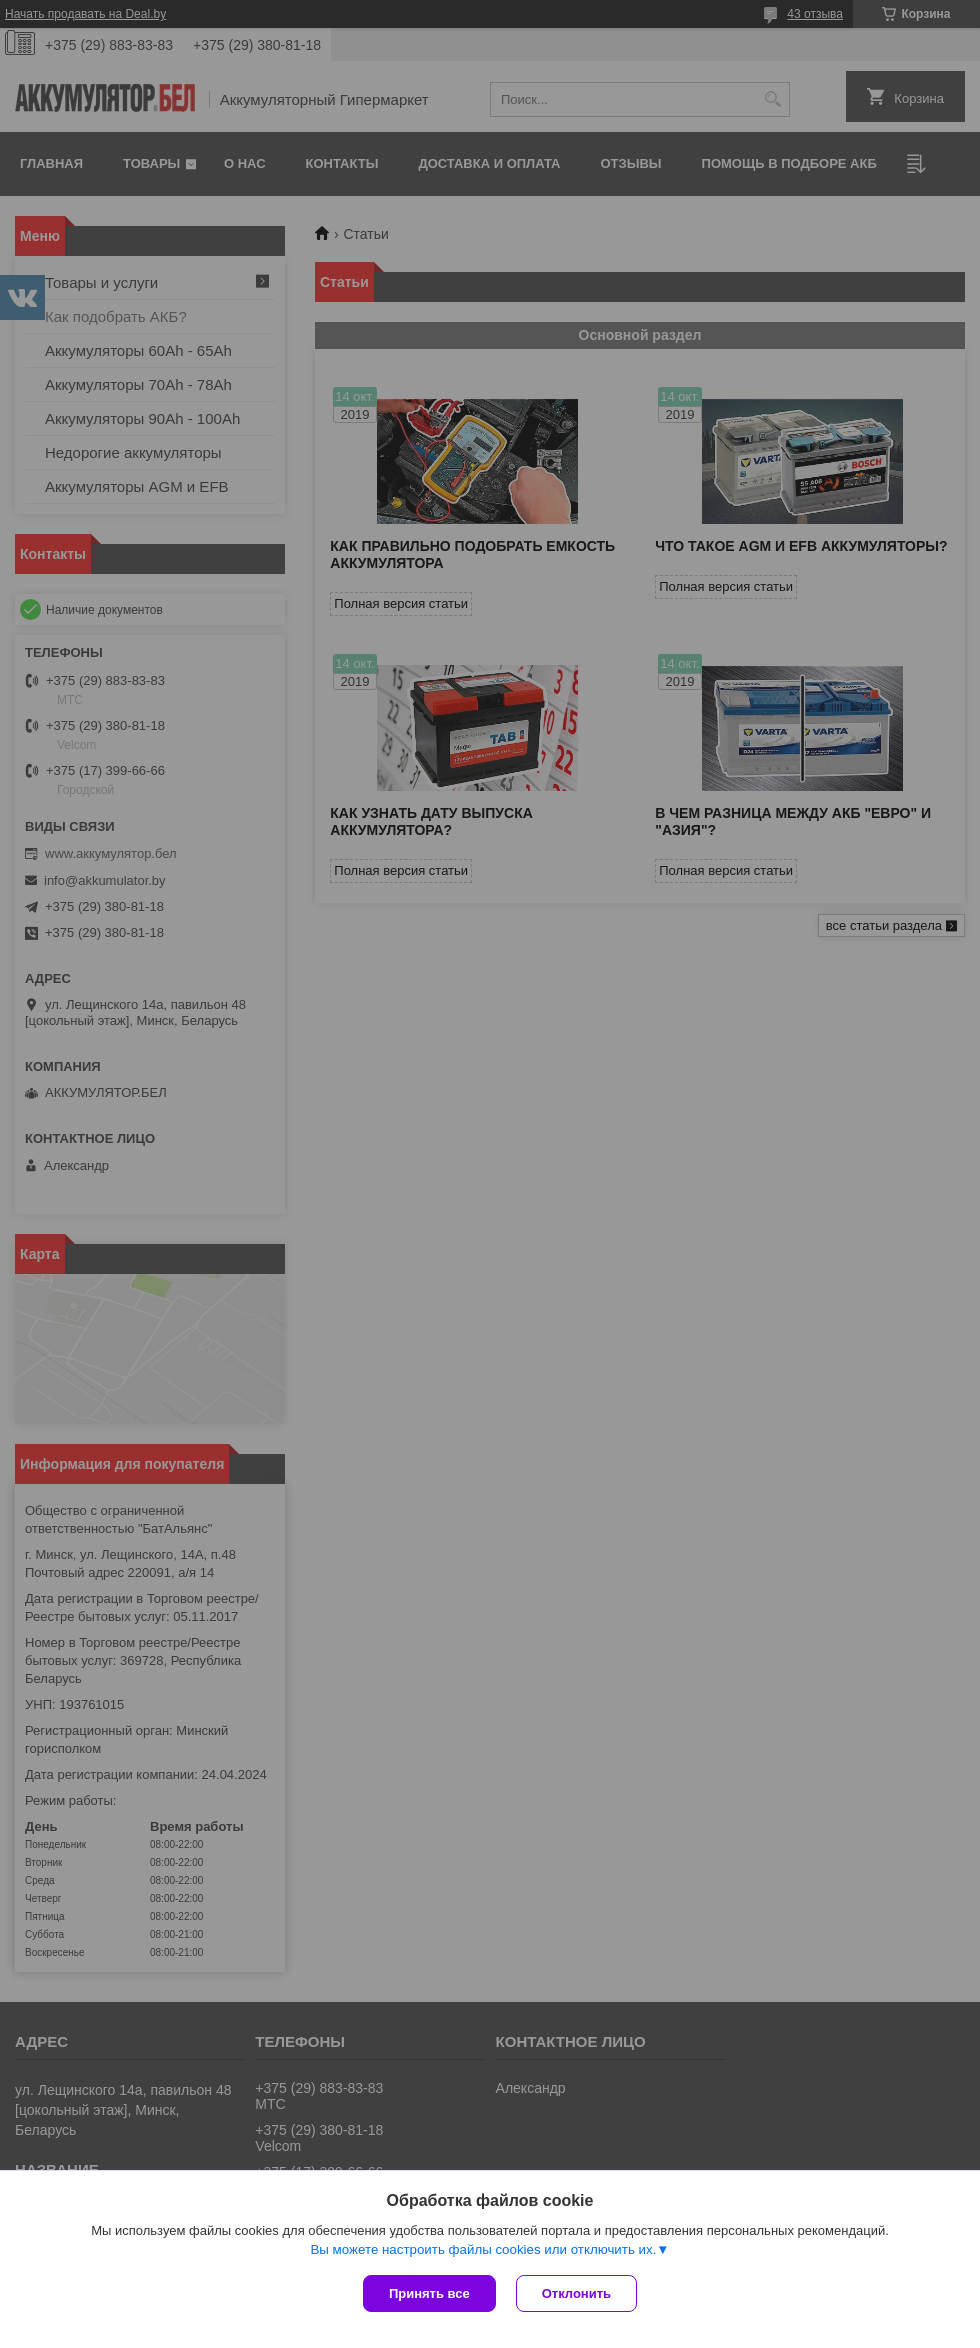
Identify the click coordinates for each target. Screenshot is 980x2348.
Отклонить (576, 2293)
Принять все (429, 2293)
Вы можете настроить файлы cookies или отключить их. (483, 2249)
